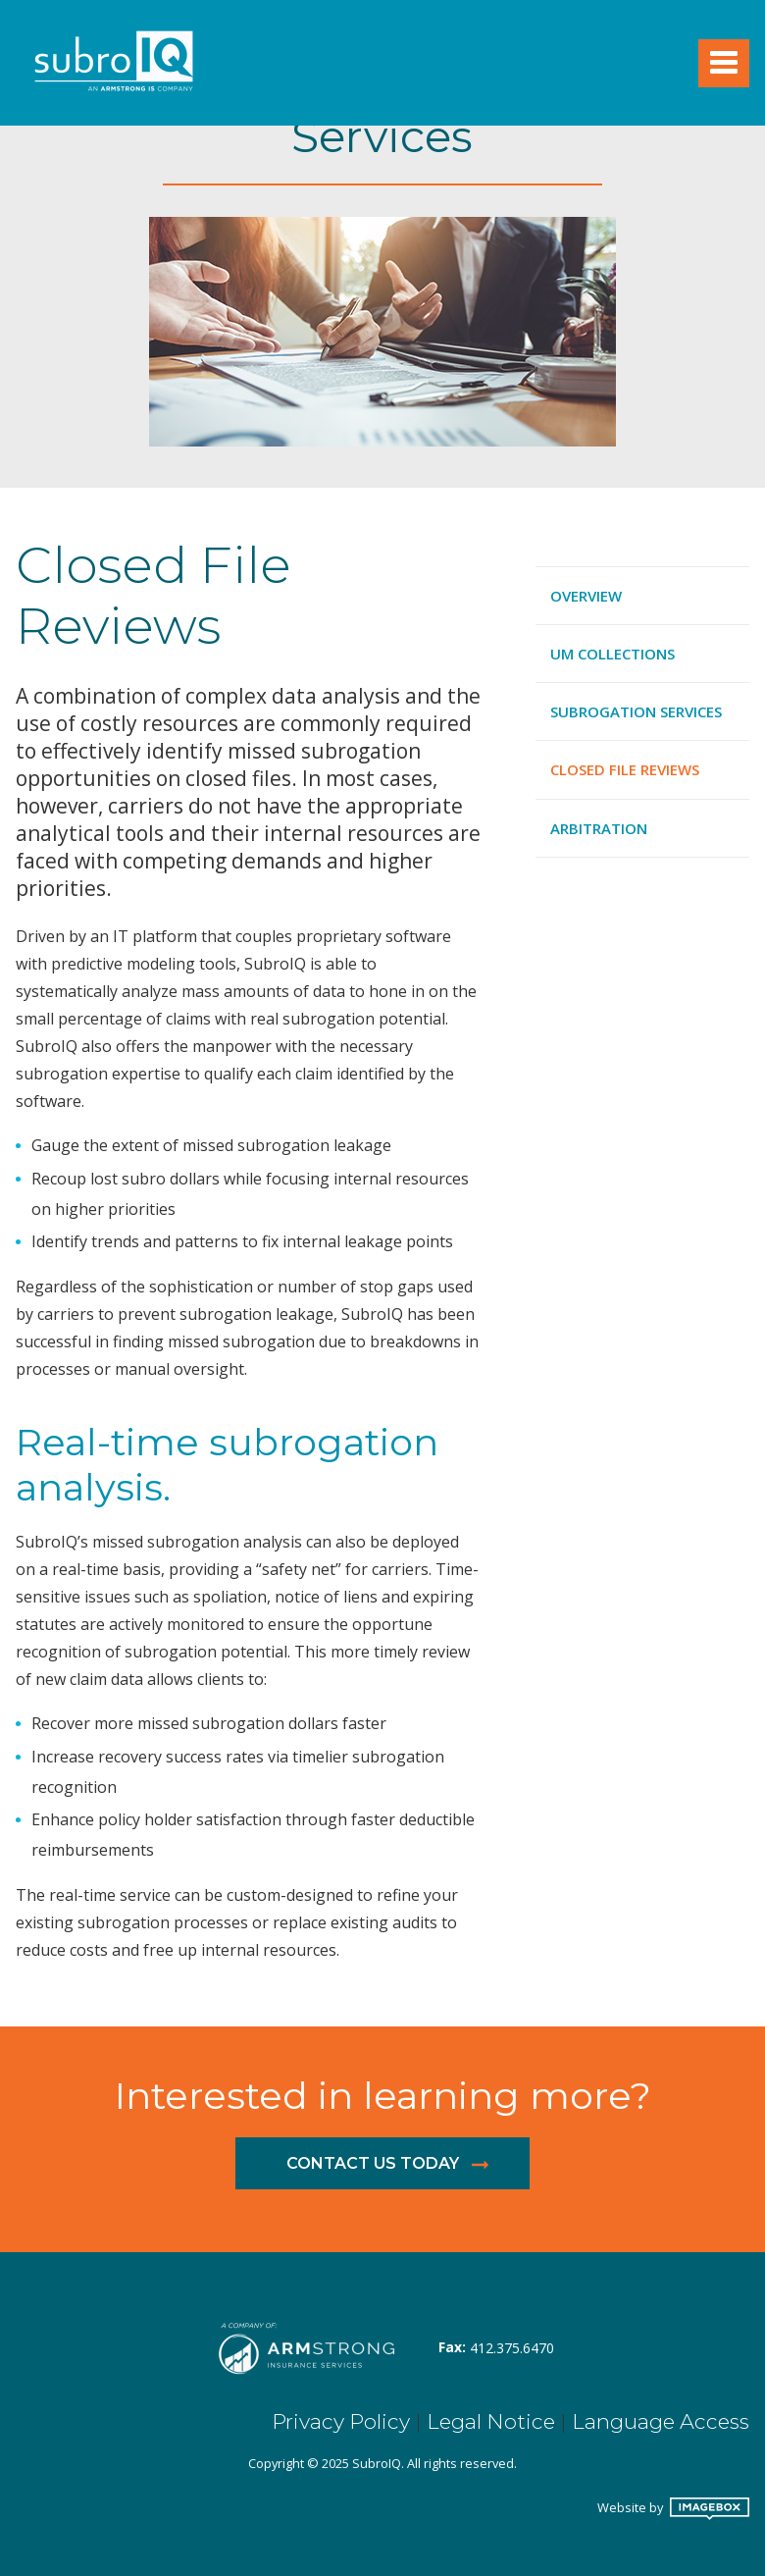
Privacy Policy (341, 2421)
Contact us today (372, 2163)
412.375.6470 (512, 2348)
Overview (586, 595)
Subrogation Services (636, 711)
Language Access (660, 2421)
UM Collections (612, 653)
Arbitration (598, 828)
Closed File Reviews (624, 769)
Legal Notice (491, 2421)
